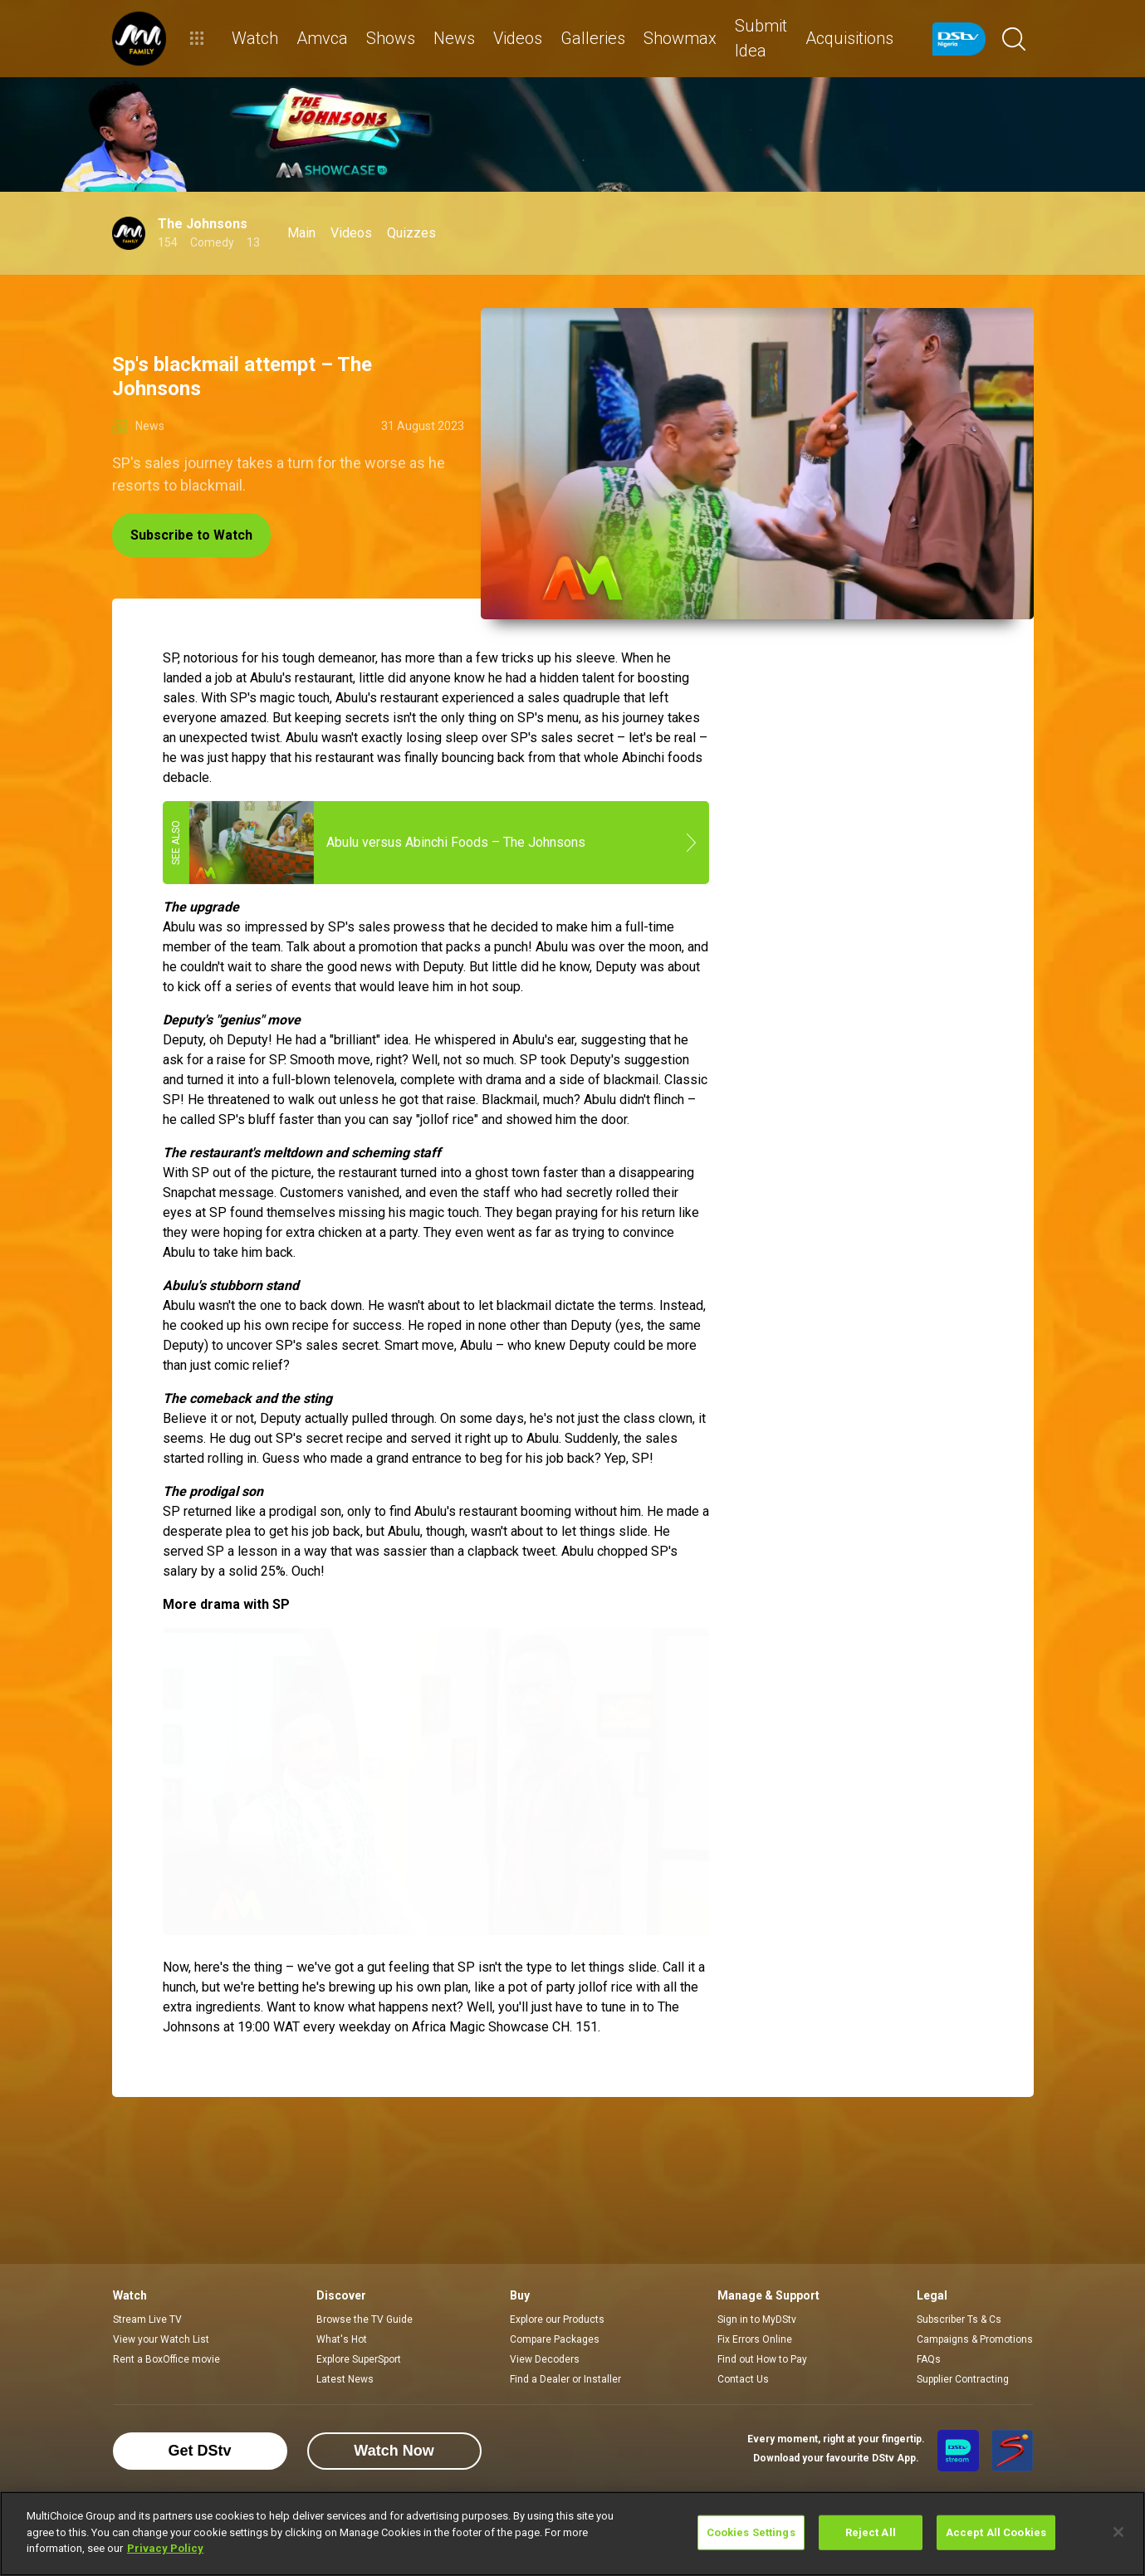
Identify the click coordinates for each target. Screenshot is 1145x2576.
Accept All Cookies (996, 2532)
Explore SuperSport (358, 2359)
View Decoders (545, 2359)
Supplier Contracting (963, 2379)
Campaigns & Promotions (975, 2339)
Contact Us (743, 2379)
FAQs (929, 2359)
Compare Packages (554, 2339)
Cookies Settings (751, 2532)
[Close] (1118, 2532)
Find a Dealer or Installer (565, 2379)
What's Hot (341, 2339)
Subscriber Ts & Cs (959, 2319)
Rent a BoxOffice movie (166, 2359)
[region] (572, 2533)
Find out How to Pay (762, 2359)
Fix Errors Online (754, 2339)
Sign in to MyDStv (756, 2319)
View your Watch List (161, 2339)
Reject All (870, 2532)
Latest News (345, 2379)
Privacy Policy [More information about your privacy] (165, 2548)
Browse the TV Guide (364, 2319)
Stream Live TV (147, 2319)
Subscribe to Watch (191, 535)
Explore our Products (557, 2319)
